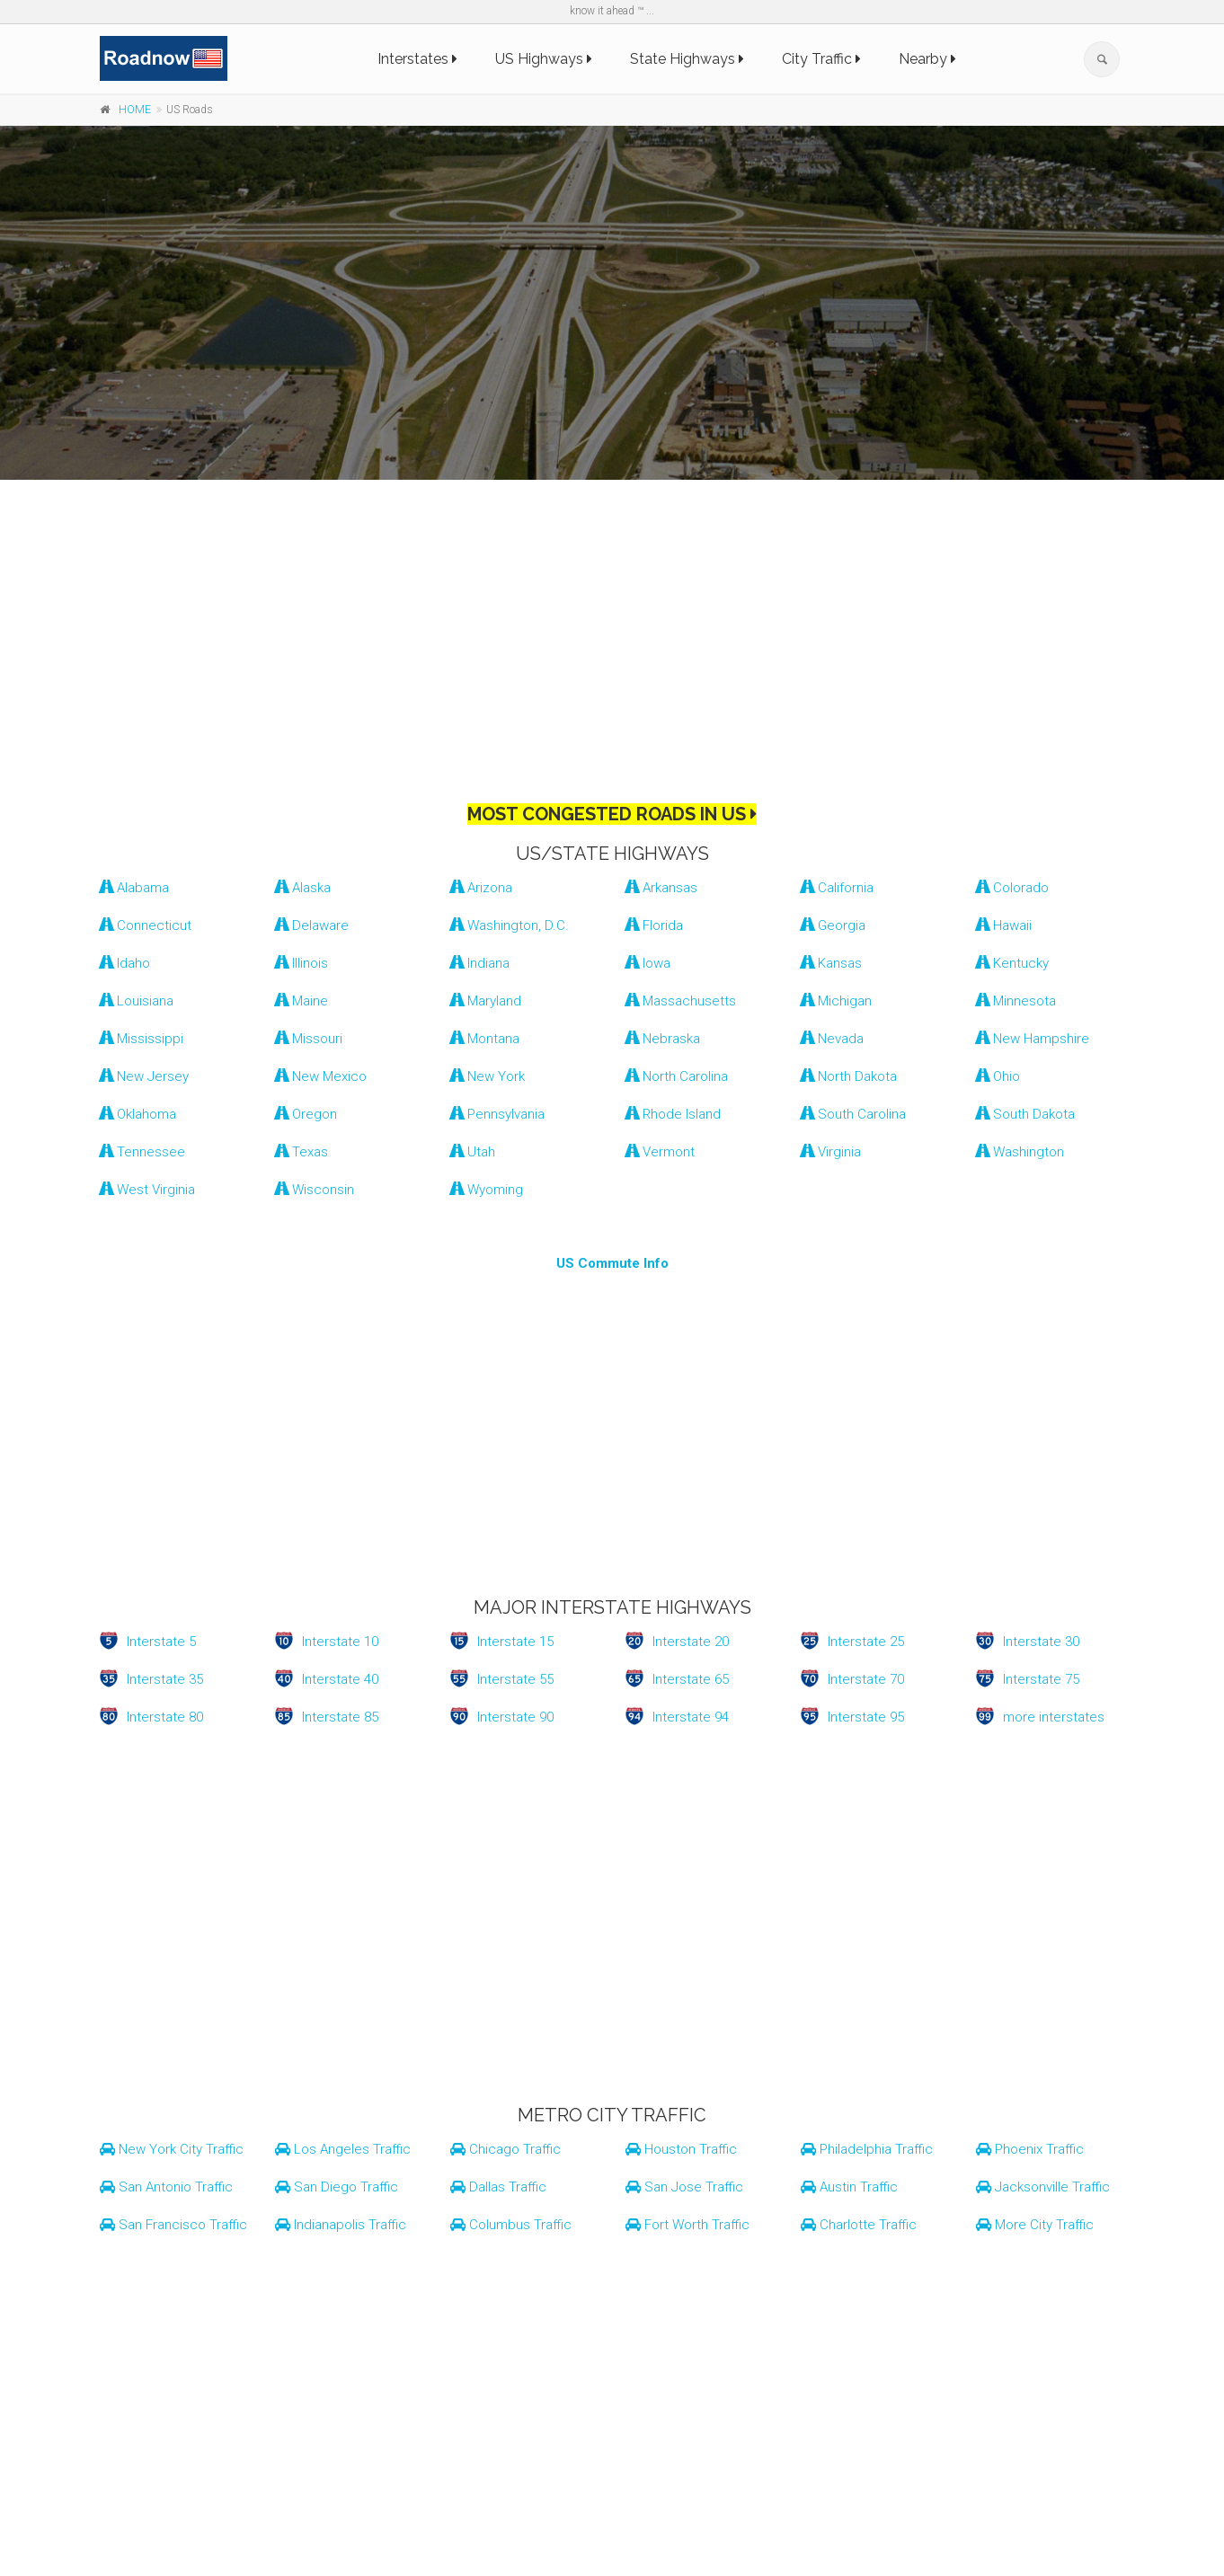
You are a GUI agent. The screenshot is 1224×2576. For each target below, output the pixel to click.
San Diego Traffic (336, 2187)
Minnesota (1016, 1001)
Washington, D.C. (509, 925)
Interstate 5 (161, 1641)
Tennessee (142, 1152)
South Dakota (1025, 1114)
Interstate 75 (1041, 1679)
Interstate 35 (165, 1679)
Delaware (312, 925)
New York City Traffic (172, 2149)
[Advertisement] (612, 623)
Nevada (832, 1039)
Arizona (481, 888)
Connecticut (145, 925)
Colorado (1012, 888)
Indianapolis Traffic (340, 2225)
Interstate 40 (340, 1679)
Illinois (301, 963)
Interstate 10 (340, 1641)
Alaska (303, 888)
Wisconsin (314, 1190)
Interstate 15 (515, 1641)
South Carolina (853, 1114)
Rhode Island (673, 1114)
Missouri (308, 1039)
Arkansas (661, 888)
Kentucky (1012, 963)
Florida (654, 925)
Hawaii (1004, 925)
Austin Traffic (849, 2187)
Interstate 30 (1041, 1641)
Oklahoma (138, 1114)
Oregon (306, 1114)
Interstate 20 (690, 1641)
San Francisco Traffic (173, 2225)
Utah (472, 1152)
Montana (484, 1039)
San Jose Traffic (684, 2187)
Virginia (831, 1152)
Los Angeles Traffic (343, 2149)
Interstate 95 (866, 1717)
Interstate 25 (866, 1641)
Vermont (660, 1152)
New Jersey (144, 1076)
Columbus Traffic (511, 2225)
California (837, 888)
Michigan (836, 1001)
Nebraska (662, 1039)
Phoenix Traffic (1030, 2149)
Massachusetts (680, 1001)
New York (487, 1076)
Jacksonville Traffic (1043, 2187)
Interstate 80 (165, 1717)
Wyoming (486, 1190)
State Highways (687, 58)
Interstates (417, 58)
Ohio (998, 1076)
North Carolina (676, 1076)
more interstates (1053, 1717)
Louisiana (136, 1001)
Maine (301, 1001)
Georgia (833, 925)
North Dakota (849, 1076)
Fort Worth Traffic (687, 2225)
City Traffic (821, 58)
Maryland (485, 1001)
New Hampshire (1032, 1039)
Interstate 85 (340, 1717)
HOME (135, 109)
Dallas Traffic (498, 2187)
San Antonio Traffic (166, 2187)
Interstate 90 (515, 1717)
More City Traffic (1035, 2225)
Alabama (134, 888)
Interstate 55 (515, 1679)
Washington (1020, 1152)
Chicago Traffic (505, 2149)
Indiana (480, 963)
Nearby (927, 58)
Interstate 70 (866, 1679)
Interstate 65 (690, 1679)
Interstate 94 (690, 1717)
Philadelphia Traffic (867, 2149)
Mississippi (141, 1039)
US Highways (543, 58)
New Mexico (321, 1076)
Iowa (647, 963)
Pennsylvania (497, 1114)
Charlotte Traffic (859, 2225)
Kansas (831, 963)
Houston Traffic (681, 2149)
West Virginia (147, 1190)
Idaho (125, 963)
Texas (301, 1152)
